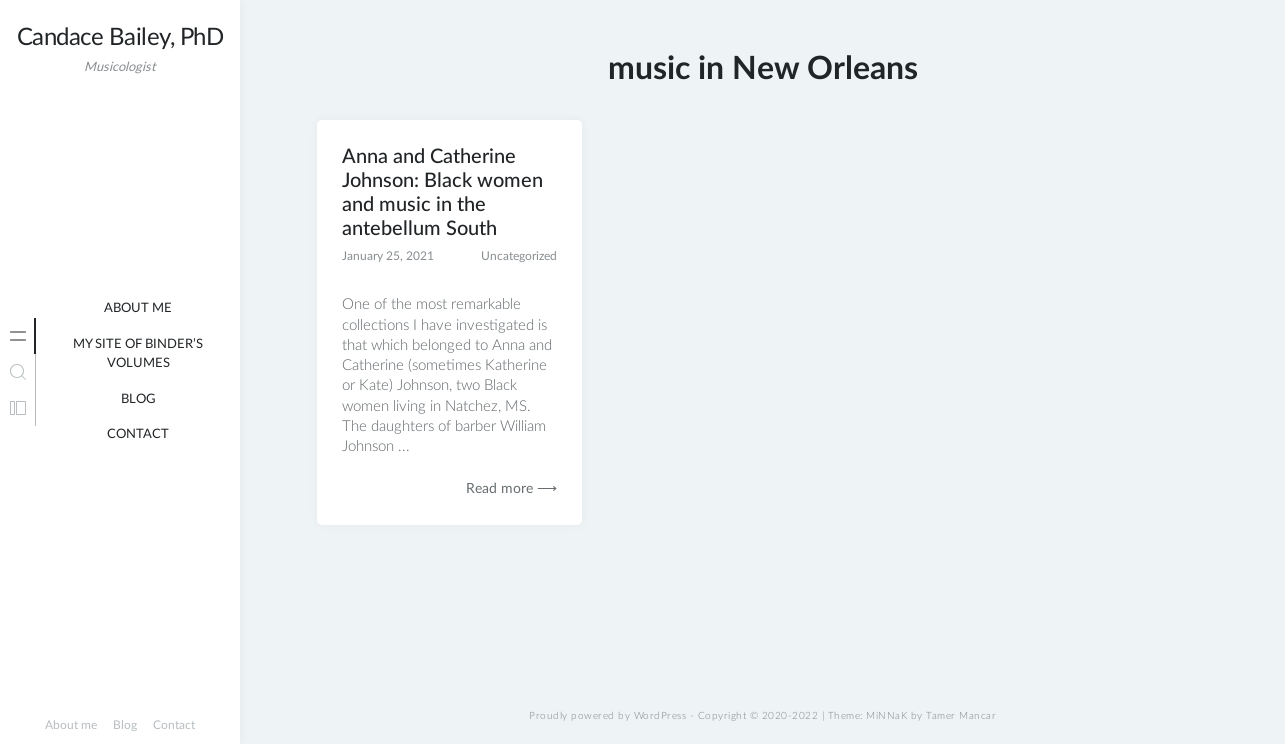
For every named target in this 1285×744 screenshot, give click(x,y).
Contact (138, 434)
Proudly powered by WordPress (607, 716)
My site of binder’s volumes (138, 354)
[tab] (18, 336)
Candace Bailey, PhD (120, 38)
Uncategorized (519, 256)
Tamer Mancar (961, 716)
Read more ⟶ (511, 489)
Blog (138, 399)
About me (138, 308)
